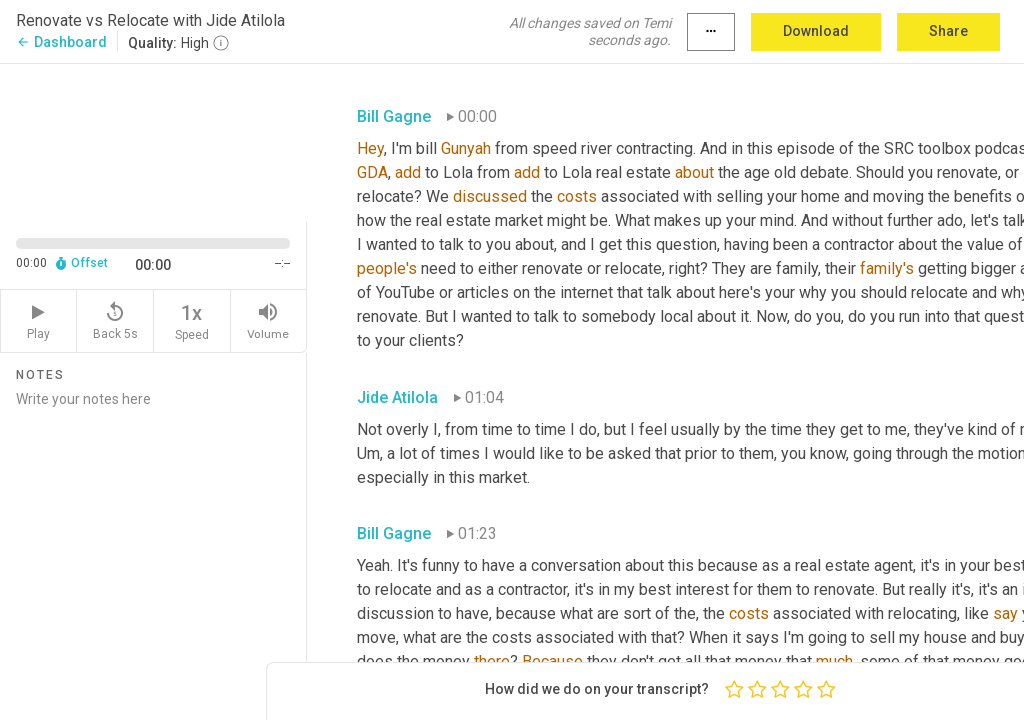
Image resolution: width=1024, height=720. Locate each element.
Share (948, 31)
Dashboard (61, 42)
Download (816, 31)
